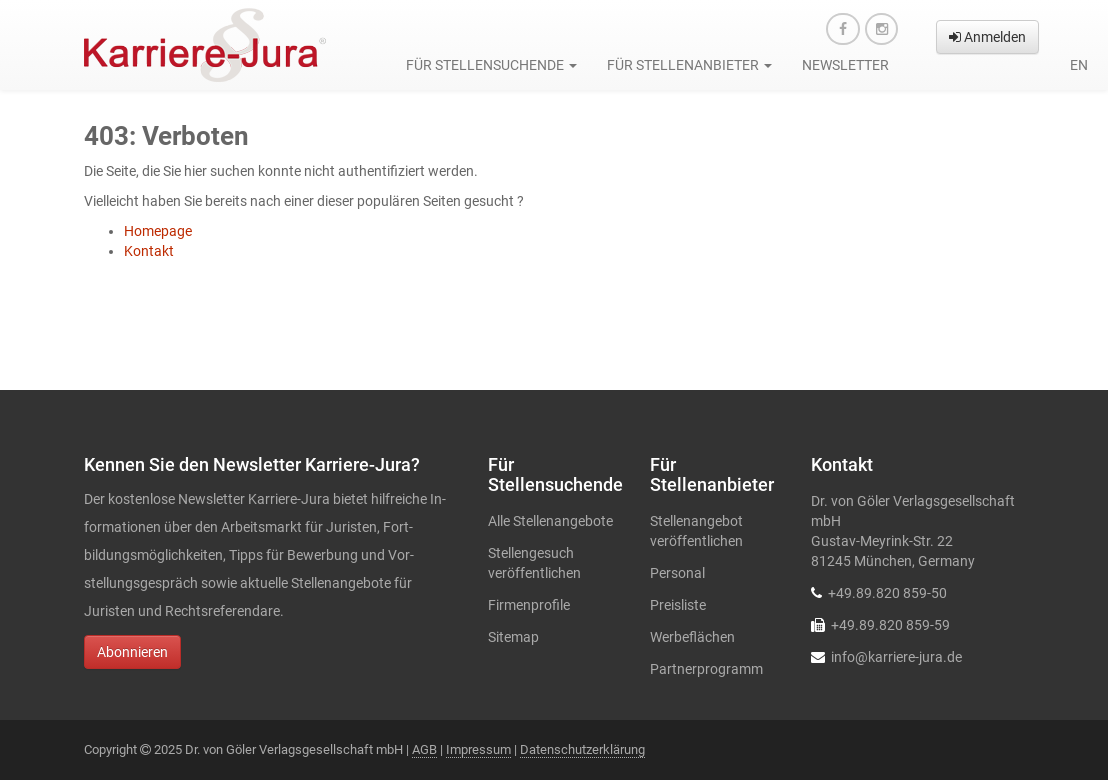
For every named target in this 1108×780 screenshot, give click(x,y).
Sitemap (513, 637)
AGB (424, 749)
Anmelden (987, 37)
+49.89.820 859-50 (887, 593)
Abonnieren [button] (132, 652)
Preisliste (678, 605)
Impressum (478, 749)
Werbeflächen (692, 637)
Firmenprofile (529, 605)
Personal (677, 573)
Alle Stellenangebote (550, 521)
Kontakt (149, 251)
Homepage (158, 231)
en (1079, 65)
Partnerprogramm (706, 669)
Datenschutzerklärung (582, 749)
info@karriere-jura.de (896, 657)
